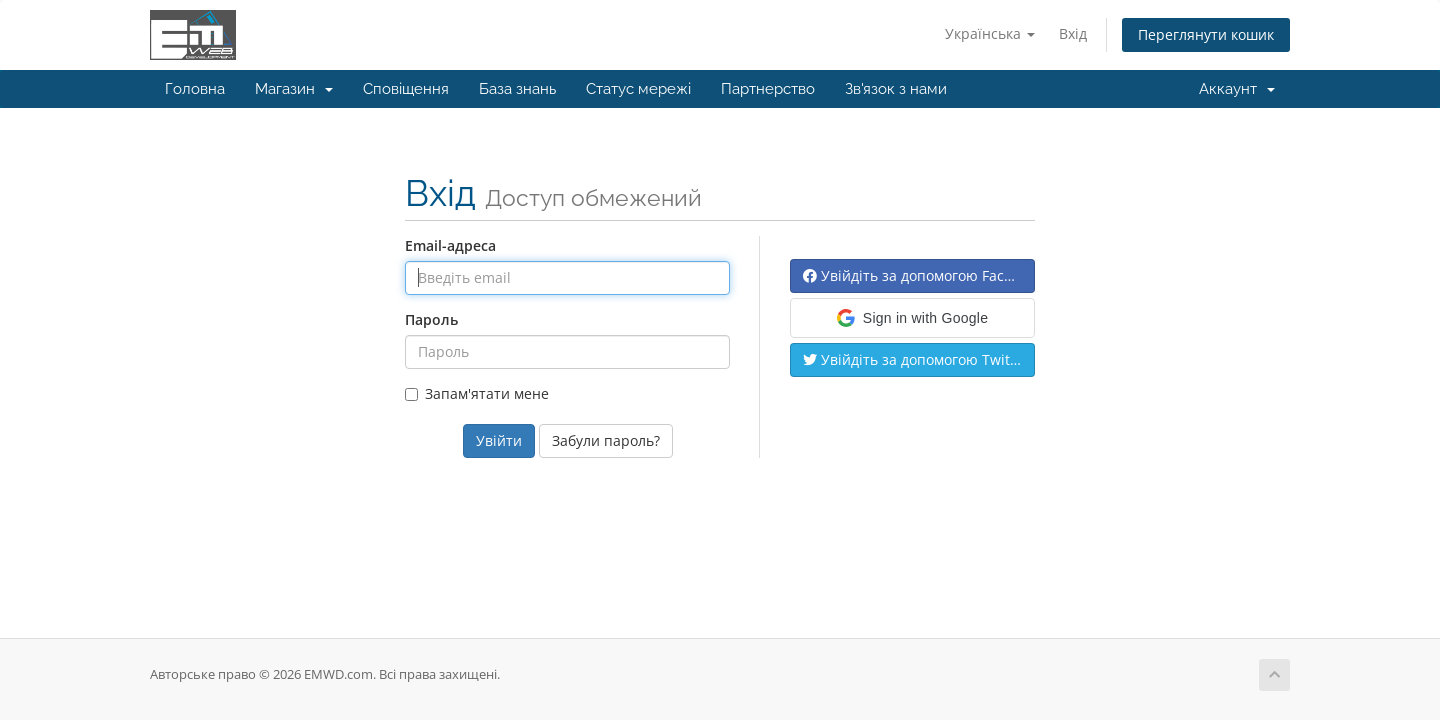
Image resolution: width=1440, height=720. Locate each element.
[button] (912, 318)
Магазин (294, 89)
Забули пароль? (606, 440)
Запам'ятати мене (477, 393)
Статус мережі (638, 89)
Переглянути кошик (1206, 34)
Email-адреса (450, 245)
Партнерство (768, 89)
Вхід (1073, 33)
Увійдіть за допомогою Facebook (919, 275)
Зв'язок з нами (896, 89)
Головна (195, 89)
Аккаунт (1237, 89)
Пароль (431, 319)
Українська (990, 33)
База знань (517, 89)
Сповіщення (406, 89)
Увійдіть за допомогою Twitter (916, 359)
